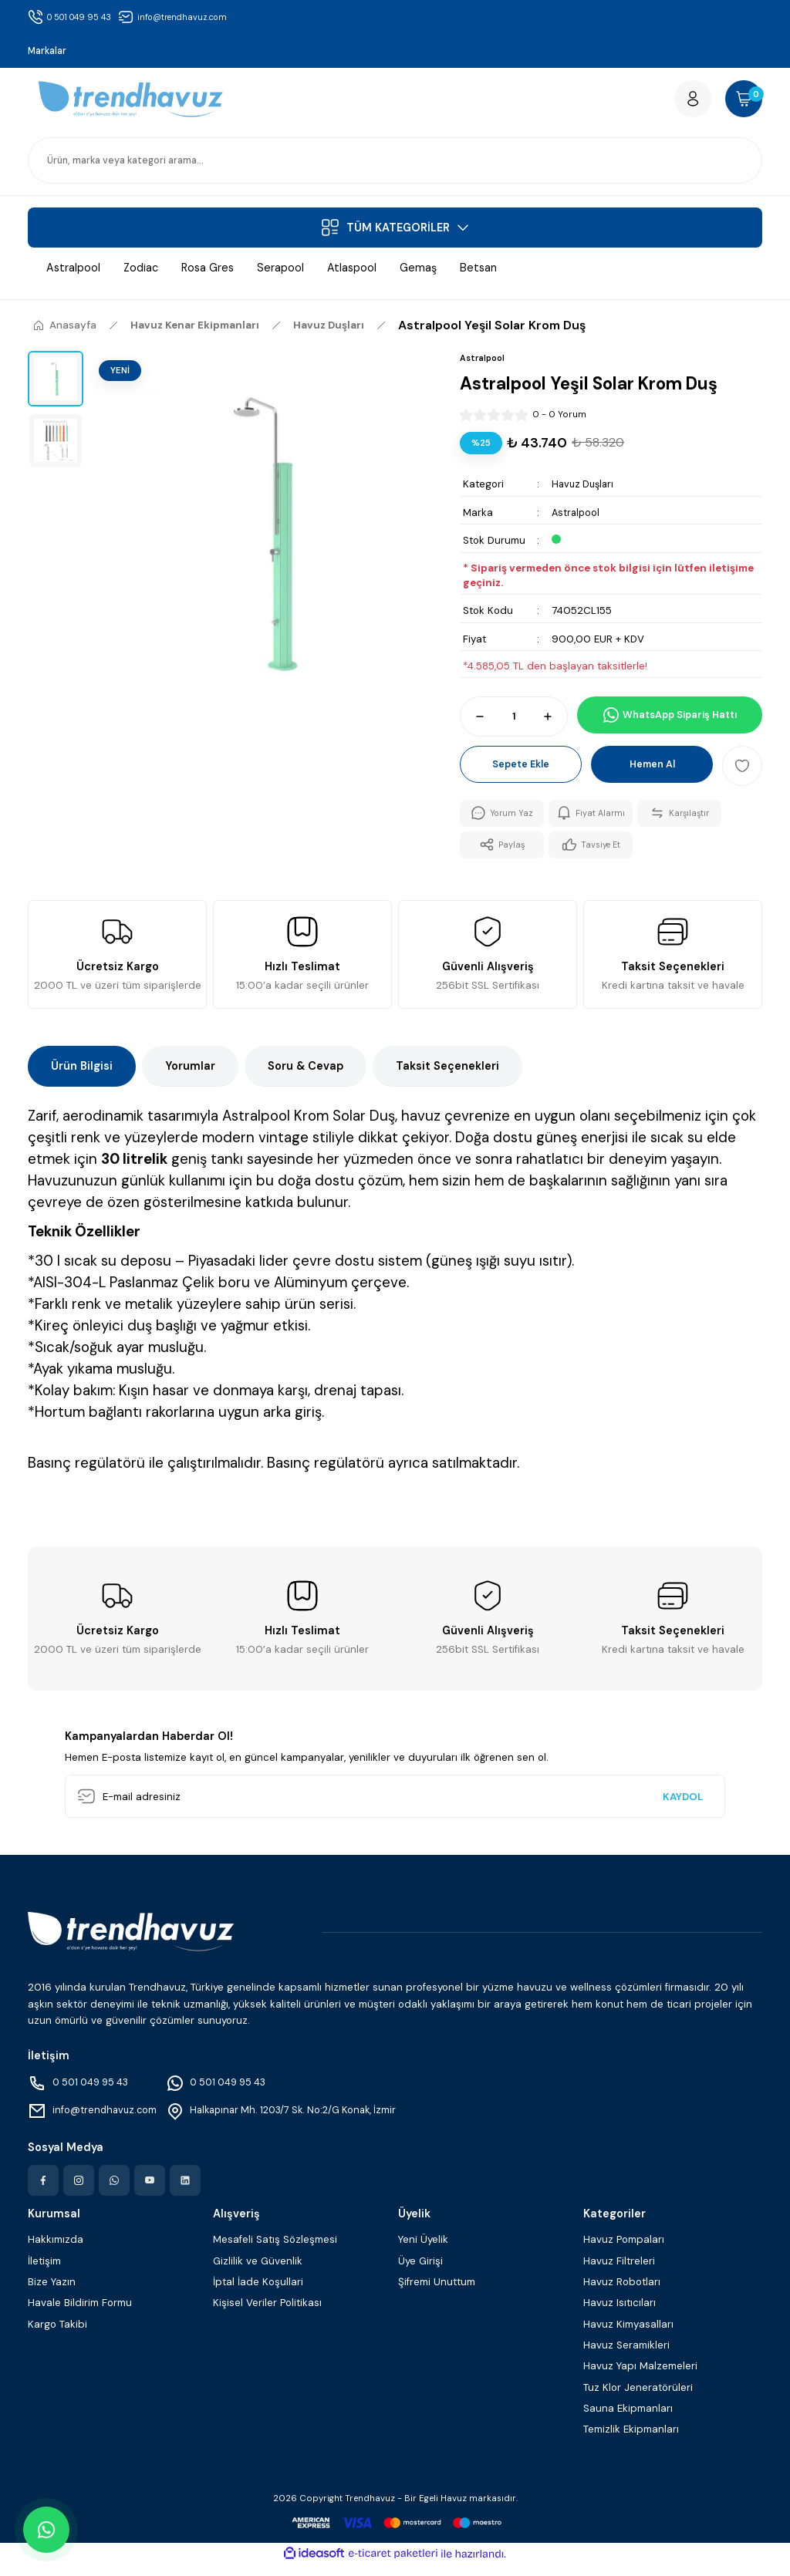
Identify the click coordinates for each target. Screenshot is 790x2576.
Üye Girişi (420, 2272)
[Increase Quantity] (555, 723)
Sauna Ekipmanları (628, 2419)
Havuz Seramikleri (626, 2356)
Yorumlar (190, 1077)
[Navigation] (395, 234)
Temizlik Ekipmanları (631, 2440)
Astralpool (577, 519)
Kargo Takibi (57, 2335)
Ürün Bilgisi (82, 1077)
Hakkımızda (55, 2250)
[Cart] (739, 102)
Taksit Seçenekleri (447, 1077)
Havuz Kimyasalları (628, 2335)
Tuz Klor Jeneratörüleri (638, 2399)
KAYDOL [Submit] (683, 1808)
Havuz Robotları (621, 2293)
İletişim (44, 2272)
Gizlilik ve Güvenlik (257, 2272)
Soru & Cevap (305, 1077)
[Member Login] (679, 102)
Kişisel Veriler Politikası (267, 2314)
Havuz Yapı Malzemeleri (640, 2377)
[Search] (395, 167)
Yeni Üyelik (423, 2250)
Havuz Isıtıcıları (619, 2314)
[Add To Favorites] (742, 773)
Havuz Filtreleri (619, 2272)
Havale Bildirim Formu (80, 2314)
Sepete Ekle (521, 772)
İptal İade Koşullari (258, 2293)
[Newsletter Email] (395, 1807)
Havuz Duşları (585, 491)
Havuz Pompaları (623, 2250)
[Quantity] (514, 723)
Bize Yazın (52, 2293)
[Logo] (131, 103)
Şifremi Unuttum (436, 2293)
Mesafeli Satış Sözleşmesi (275, 2250)
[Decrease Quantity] (473, 723)
